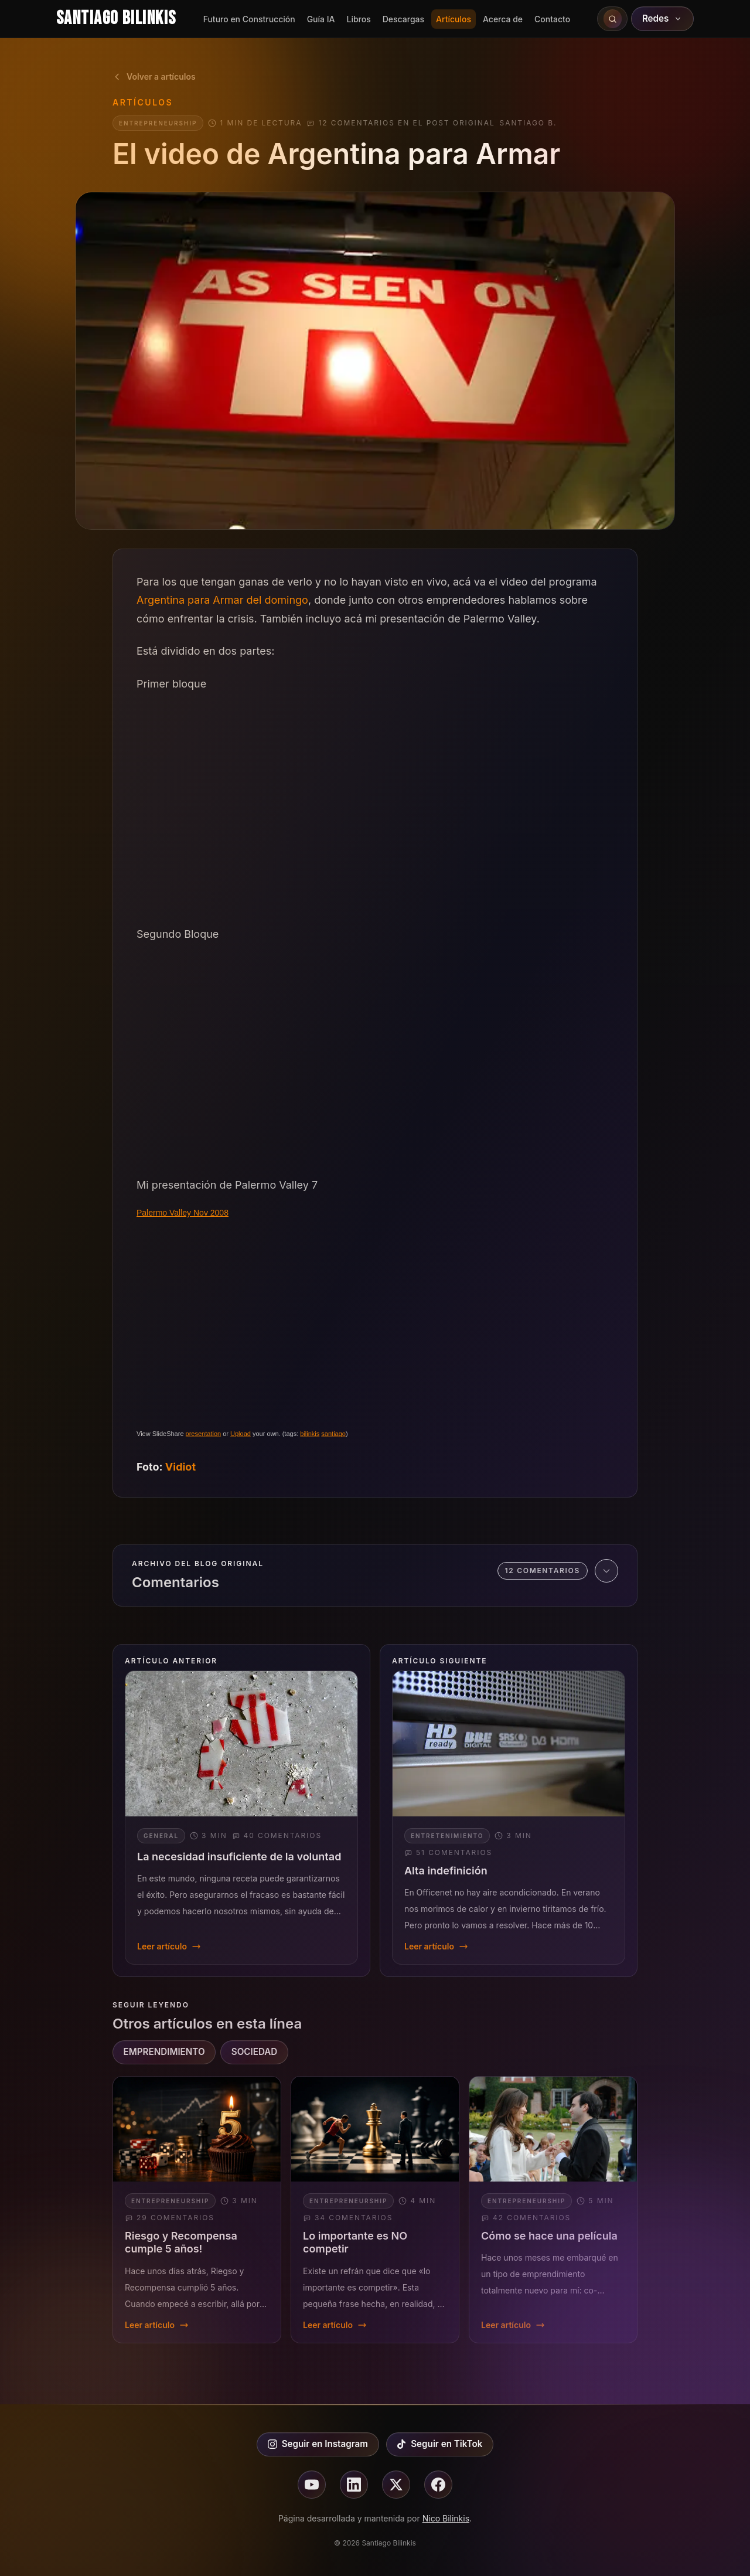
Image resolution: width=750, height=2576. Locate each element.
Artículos (453, 19)
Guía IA (321, 19)
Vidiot (180, 1467)
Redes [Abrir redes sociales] (662, 18)
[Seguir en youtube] (312, 2484)
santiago (333, 1433)
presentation (203, 1433)
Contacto (552, 19)
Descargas (403, 19)
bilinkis (309, 1433)
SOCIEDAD (254, 2051)
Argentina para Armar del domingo (222, 600)
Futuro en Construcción (249, 19)
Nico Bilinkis (445, 2518)
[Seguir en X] (396, 2484)
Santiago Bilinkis (116, 18)
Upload (240, 1433)
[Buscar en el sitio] (612, 18)
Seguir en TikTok (439, 2443)
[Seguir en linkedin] (354, 2484)
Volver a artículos (154, 76)
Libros (358, 19)
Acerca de (503, 19)
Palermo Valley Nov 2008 (183, 1212)
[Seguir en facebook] (438, 2484)
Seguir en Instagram (318, 2443)
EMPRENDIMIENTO (164, 2051)
